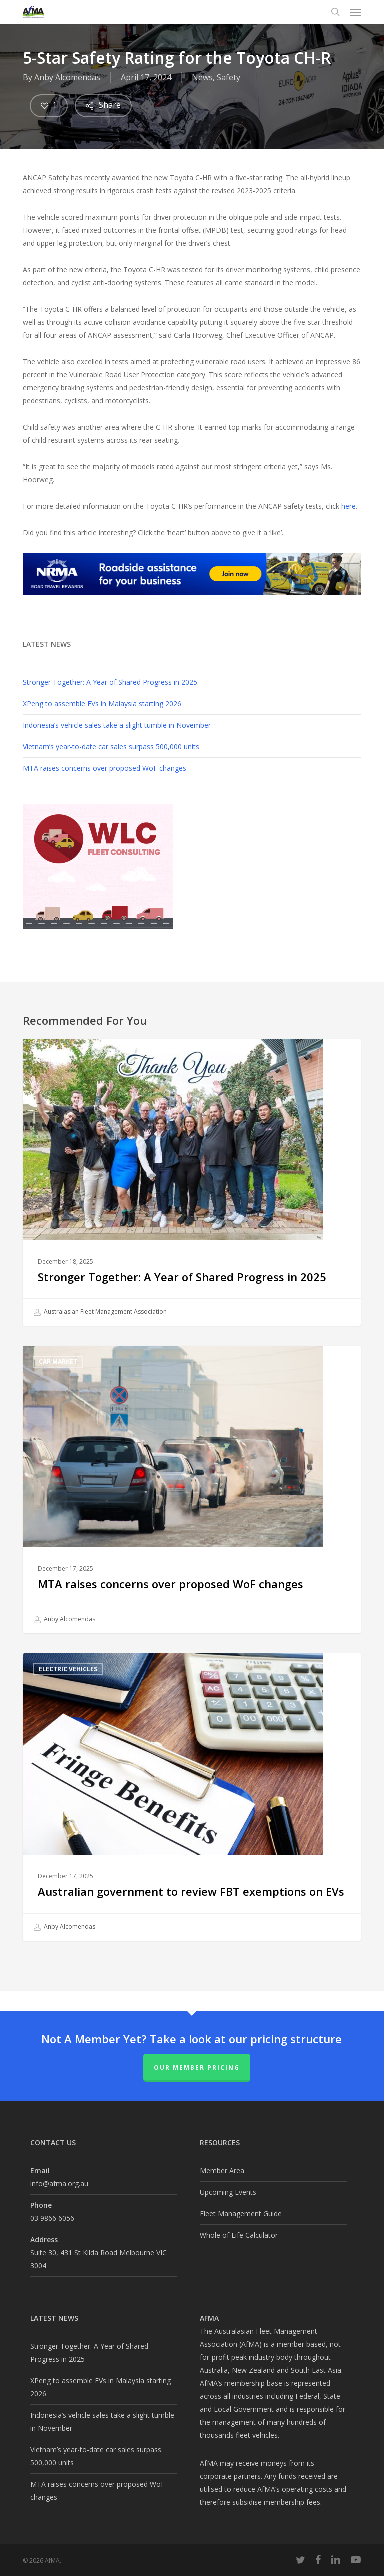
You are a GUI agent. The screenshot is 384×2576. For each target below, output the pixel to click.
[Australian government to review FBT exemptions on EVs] (192, 1797)
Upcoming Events (228, 2192)
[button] (355, 12)
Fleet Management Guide (241, 2213)
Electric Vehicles (68, 1669)
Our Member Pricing (197, 2067)
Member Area (222, 2170)
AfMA (47, 1054)
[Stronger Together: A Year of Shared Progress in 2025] (192, 1182)
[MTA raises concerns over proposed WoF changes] (192, 1489)
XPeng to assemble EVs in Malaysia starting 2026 (102, 703)
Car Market (58, 1361)
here (349, 506)
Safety (228, 77)
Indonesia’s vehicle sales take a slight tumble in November (117, 725)
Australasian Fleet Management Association (100, 1312)
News (202, 77)
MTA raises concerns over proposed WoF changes (104, 768)
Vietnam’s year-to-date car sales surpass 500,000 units (111, 746)
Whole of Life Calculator (239, 2235)
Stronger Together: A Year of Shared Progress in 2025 (110, 682)
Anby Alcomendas (67, 77)
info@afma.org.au (59, 2183)
